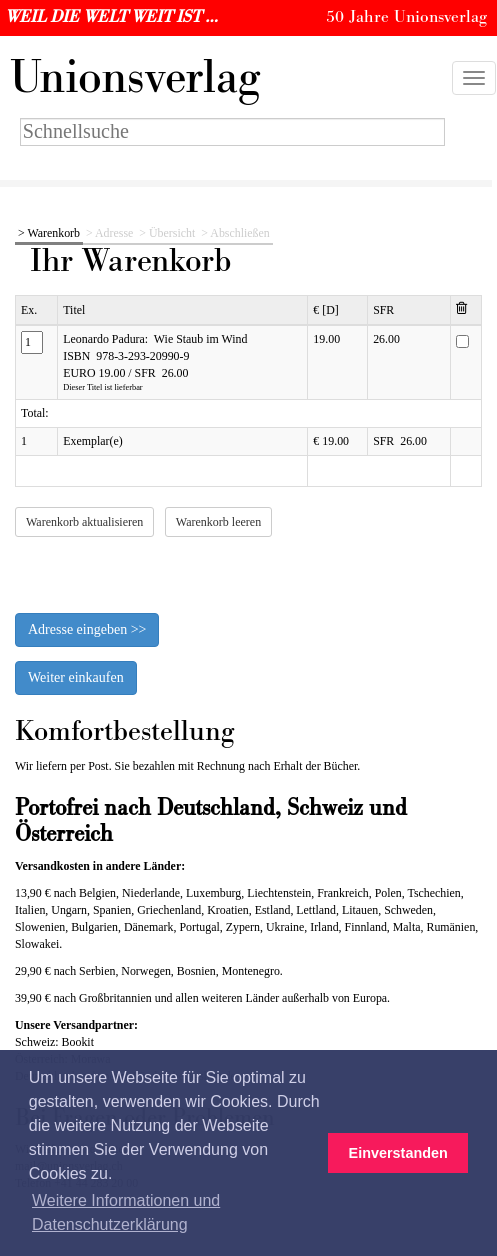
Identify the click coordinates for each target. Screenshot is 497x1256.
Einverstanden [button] (398, 1153)
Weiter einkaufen (76, 677)
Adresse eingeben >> (87, 629)
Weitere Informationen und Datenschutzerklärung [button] (126, 1212)
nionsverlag (135, 78)
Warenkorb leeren (218, 522)
